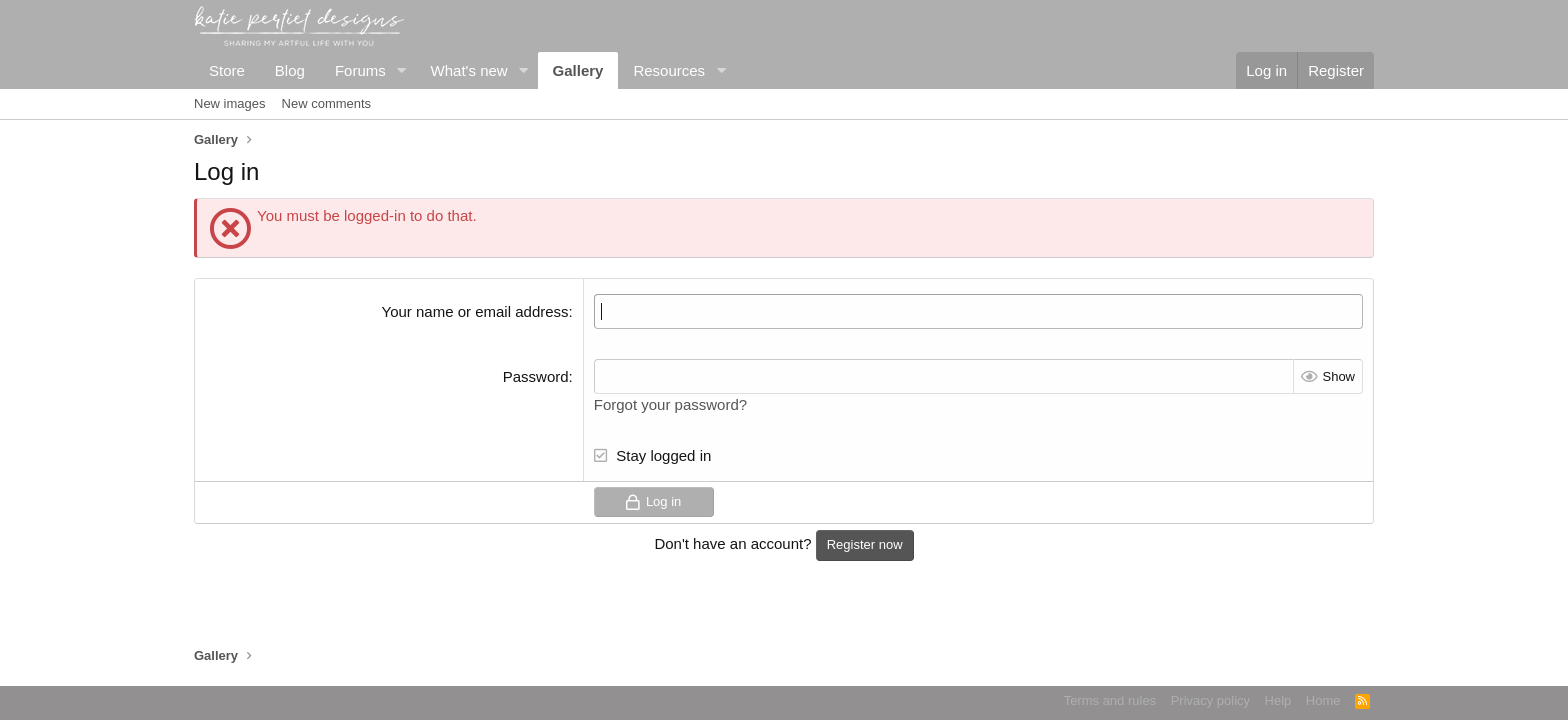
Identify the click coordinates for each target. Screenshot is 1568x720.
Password (536, 376)
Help (1278, 700)
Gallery (578, 70)
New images (230, 103)
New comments (327, 103)
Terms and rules (1110, 700)
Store (227, 70)
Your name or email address (475, 311)
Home (1323, 700)
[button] (402, 70)
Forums (360, 70)
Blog (290, 70)
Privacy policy (1210, 700)
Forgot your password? (670, 404)
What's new (469, 70)
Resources (669, 70)
